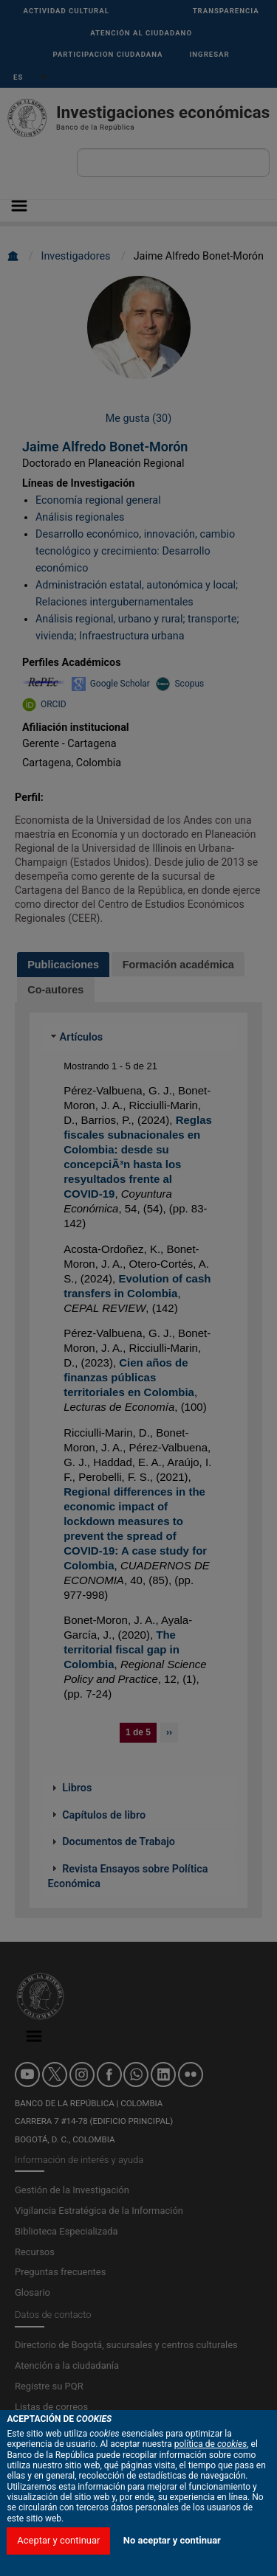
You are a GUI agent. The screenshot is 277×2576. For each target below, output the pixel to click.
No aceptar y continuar (172, 2540)
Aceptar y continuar (58, 2540)
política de (210, 2444)
